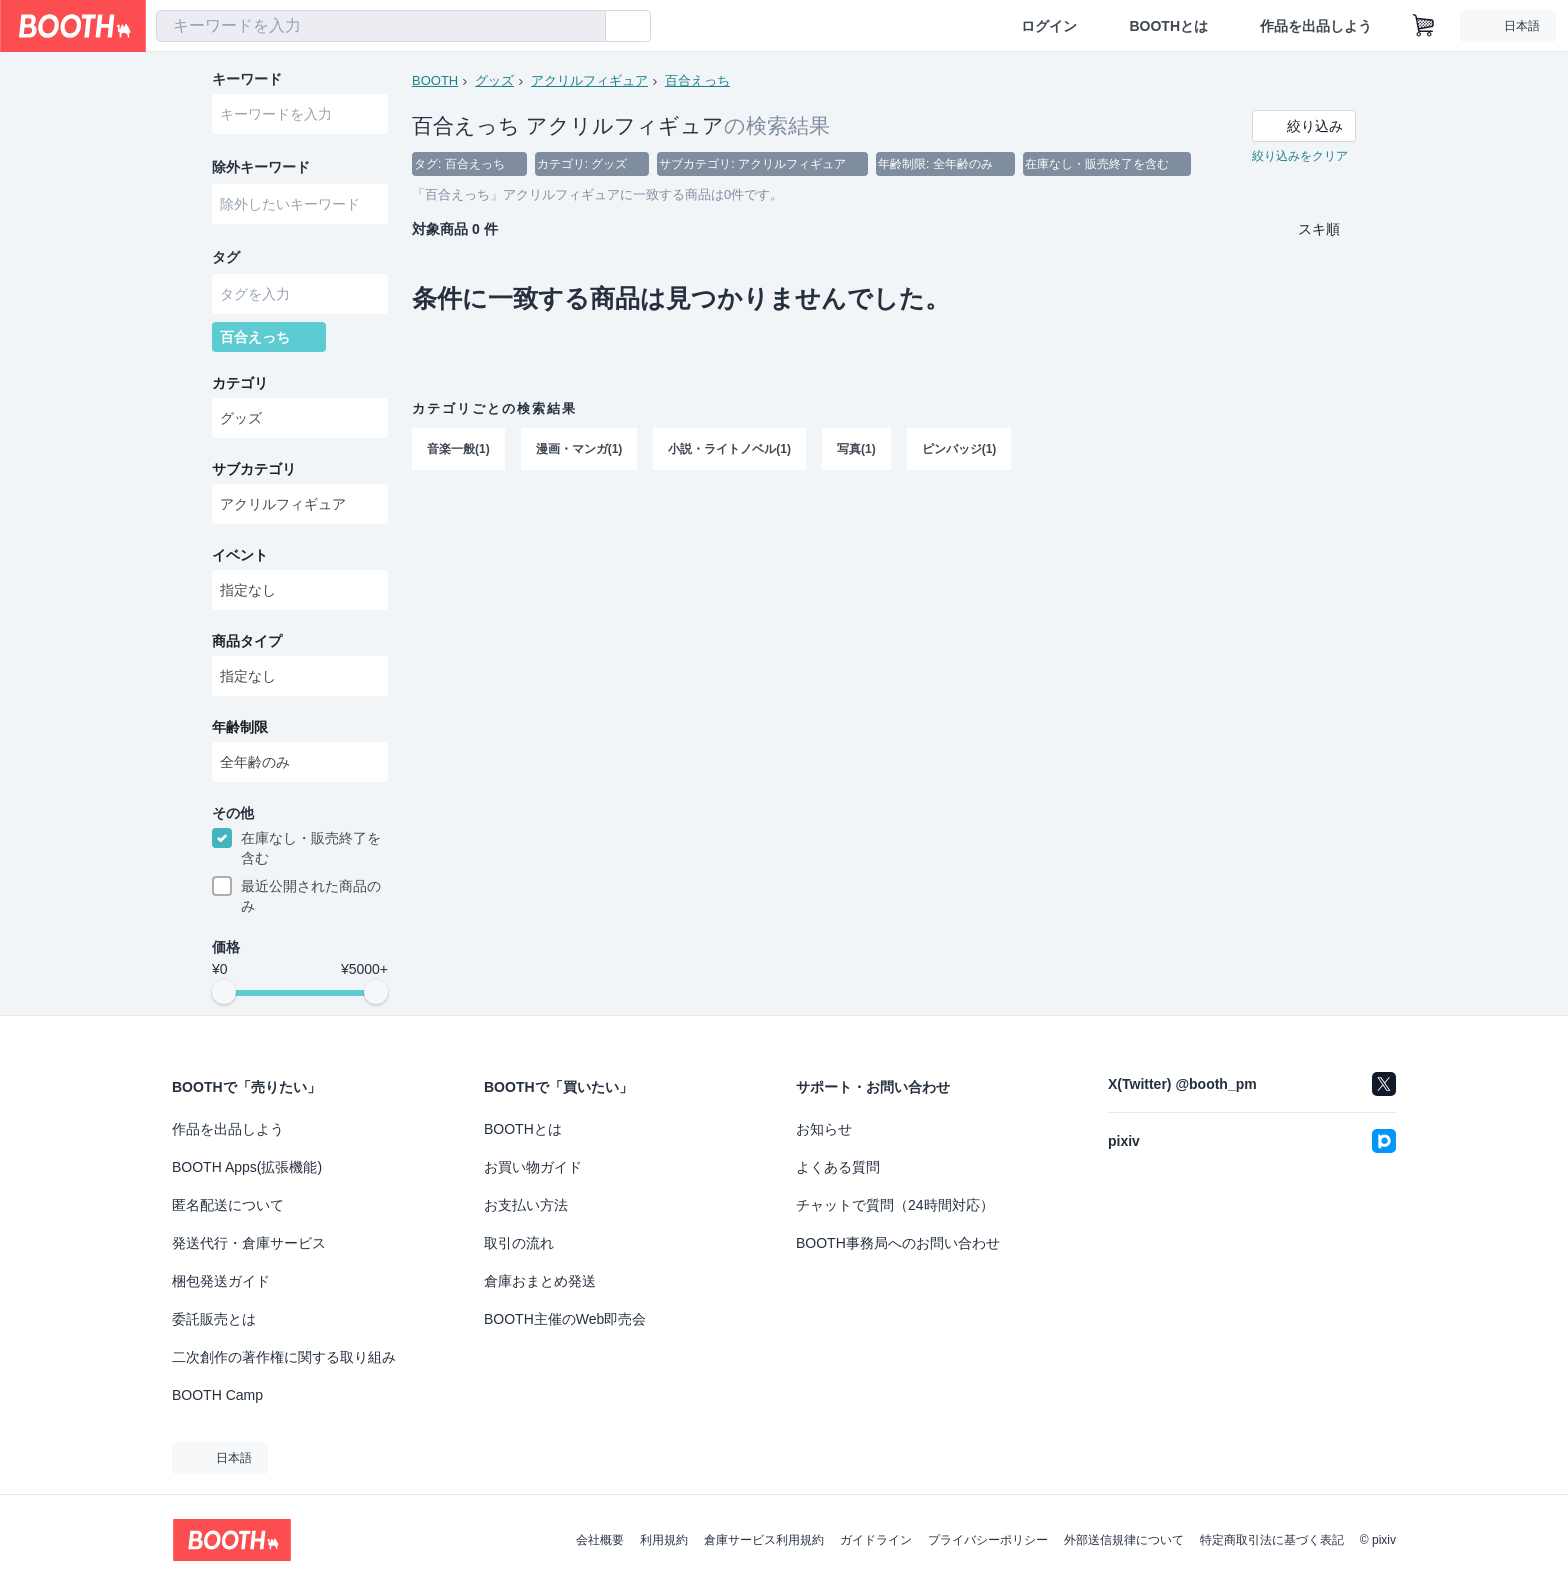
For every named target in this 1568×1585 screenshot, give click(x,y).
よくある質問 (838, 1167)
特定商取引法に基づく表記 (1272, 1540)
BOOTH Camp (217, 1395)
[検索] (586, 27)
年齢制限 (240, 727)
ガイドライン (876, 1540)
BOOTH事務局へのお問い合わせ (898, 1243)
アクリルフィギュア (589, 80)
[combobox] (381, 26)
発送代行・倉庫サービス (249, 1243)
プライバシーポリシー (988, 1540)
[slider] (224, 992)
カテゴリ (240, 383)
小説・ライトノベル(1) (729, 449)
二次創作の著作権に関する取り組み (284, 1357)
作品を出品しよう (1316, 26)
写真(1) (856, 449)
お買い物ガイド (533, 1167)
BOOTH (435, 80)
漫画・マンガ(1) (579, 449)
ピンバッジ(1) (959, 449)
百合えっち (697, 80)
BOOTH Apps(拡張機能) (247, 1167)
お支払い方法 (526, 1205)
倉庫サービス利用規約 (764, 1540)
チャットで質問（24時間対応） (895, 1205)
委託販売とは (214, 1319)
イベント (240, 555)
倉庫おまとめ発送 (540, 1281)
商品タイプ (247, 641)
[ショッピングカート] (1424, 26)
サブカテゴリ (254, 469)
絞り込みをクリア (1300, 156)
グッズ (494, 80)
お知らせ (824, 1129)
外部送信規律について (1124, 1540)
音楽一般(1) (458, 449)
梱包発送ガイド (221, 1281)
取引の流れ (519, 1243)
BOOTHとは (1168, 26)
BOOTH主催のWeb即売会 (565, 1319)
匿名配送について (228, 1205)
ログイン (1049, 26)
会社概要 (600, 1540)
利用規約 (664, 1540)
